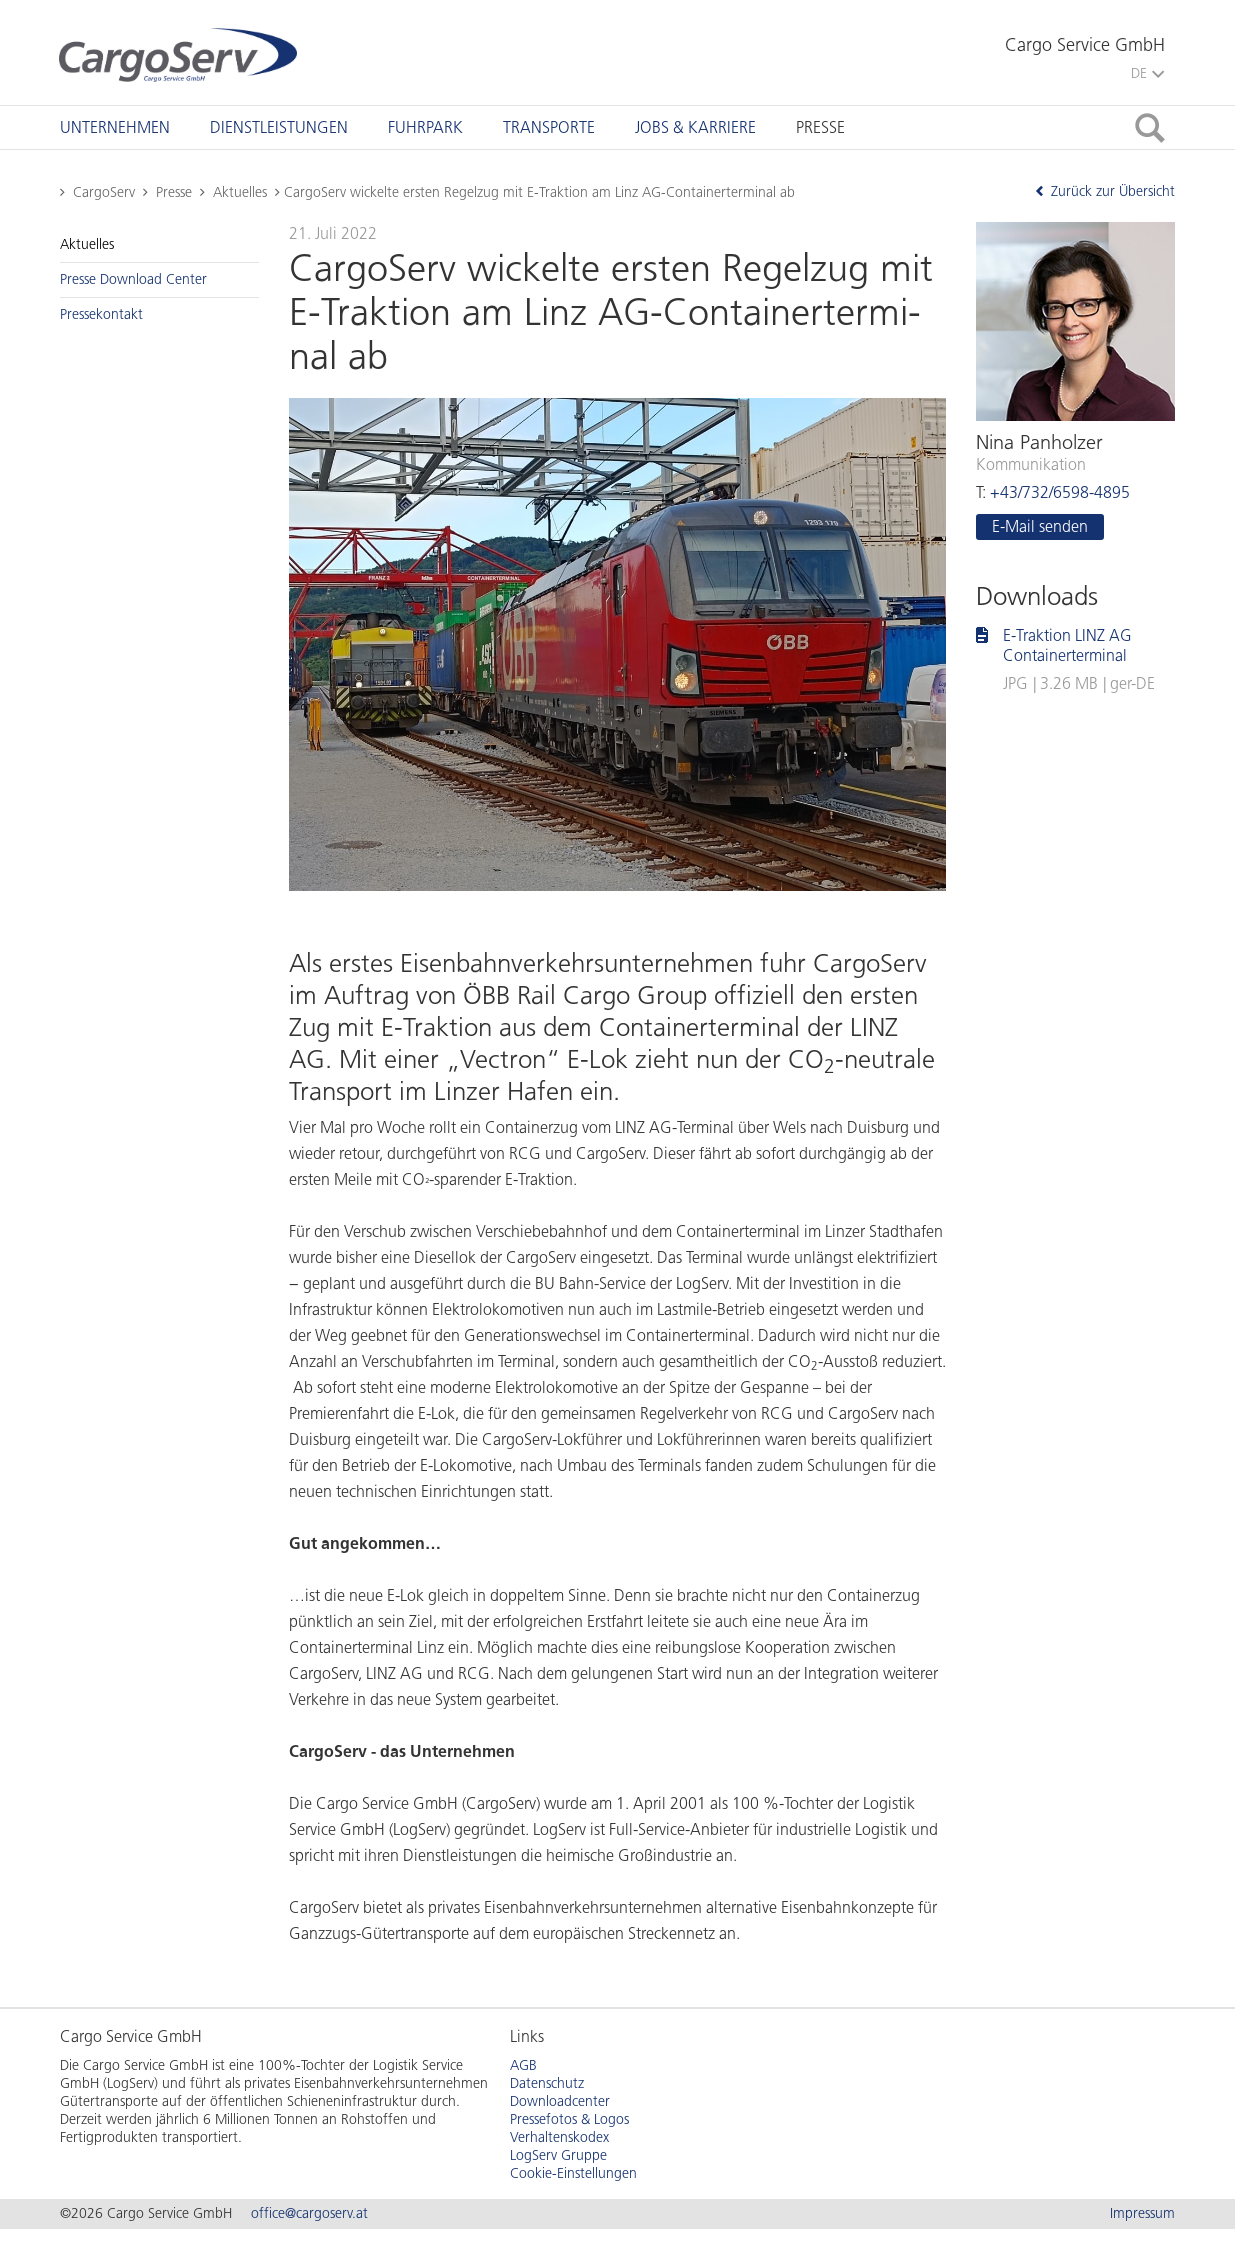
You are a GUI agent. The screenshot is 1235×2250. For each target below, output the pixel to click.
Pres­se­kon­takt (101, 314)
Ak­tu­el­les (87, 244)
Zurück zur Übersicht (1104, 191)
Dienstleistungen (279, 127)
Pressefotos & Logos (569, 2119)
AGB (523, 2065)
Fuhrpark (425, 127)
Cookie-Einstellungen (573, 2173)
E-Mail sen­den (1040, 526)
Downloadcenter (560, 2101)
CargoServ (104, 192)
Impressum (1142, 2213)
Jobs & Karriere (695, 127)
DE (1147, 73)
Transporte (549, 127)
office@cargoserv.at (309, 2213)
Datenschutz (547, 2083)
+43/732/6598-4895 (1060, 492)
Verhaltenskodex (559, 2137)
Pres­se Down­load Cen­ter (133, 279)
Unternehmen (115, 127)
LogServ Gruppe (558, 2155)
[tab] (115, 127)
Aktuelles (240, 192)
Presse (820, 127)
